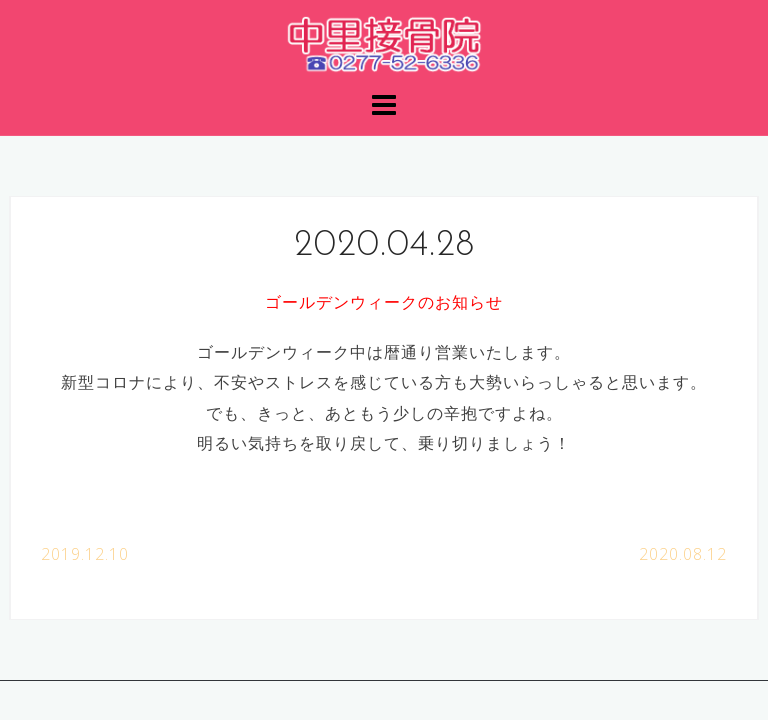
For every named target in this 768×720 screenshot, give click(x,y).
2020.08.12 (683, 554)
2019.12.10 (85, 554)
